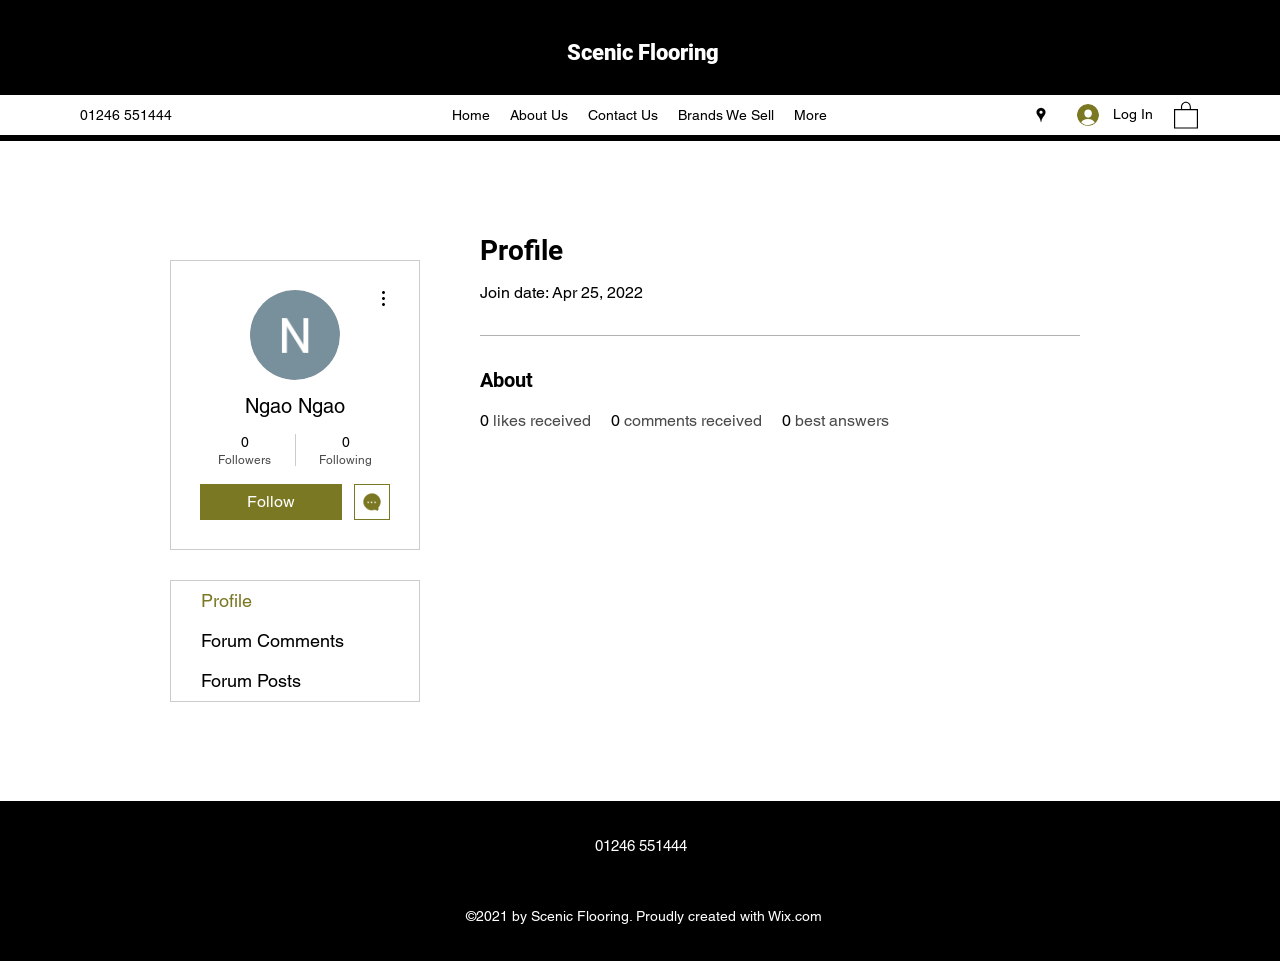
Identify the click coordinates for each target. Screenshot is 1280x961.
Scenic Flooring (643, 52)
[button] (1186, 114)
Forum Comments (272, 640)
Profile (226, 600)
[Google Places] (1041, 115)
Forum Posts (251, 680)
